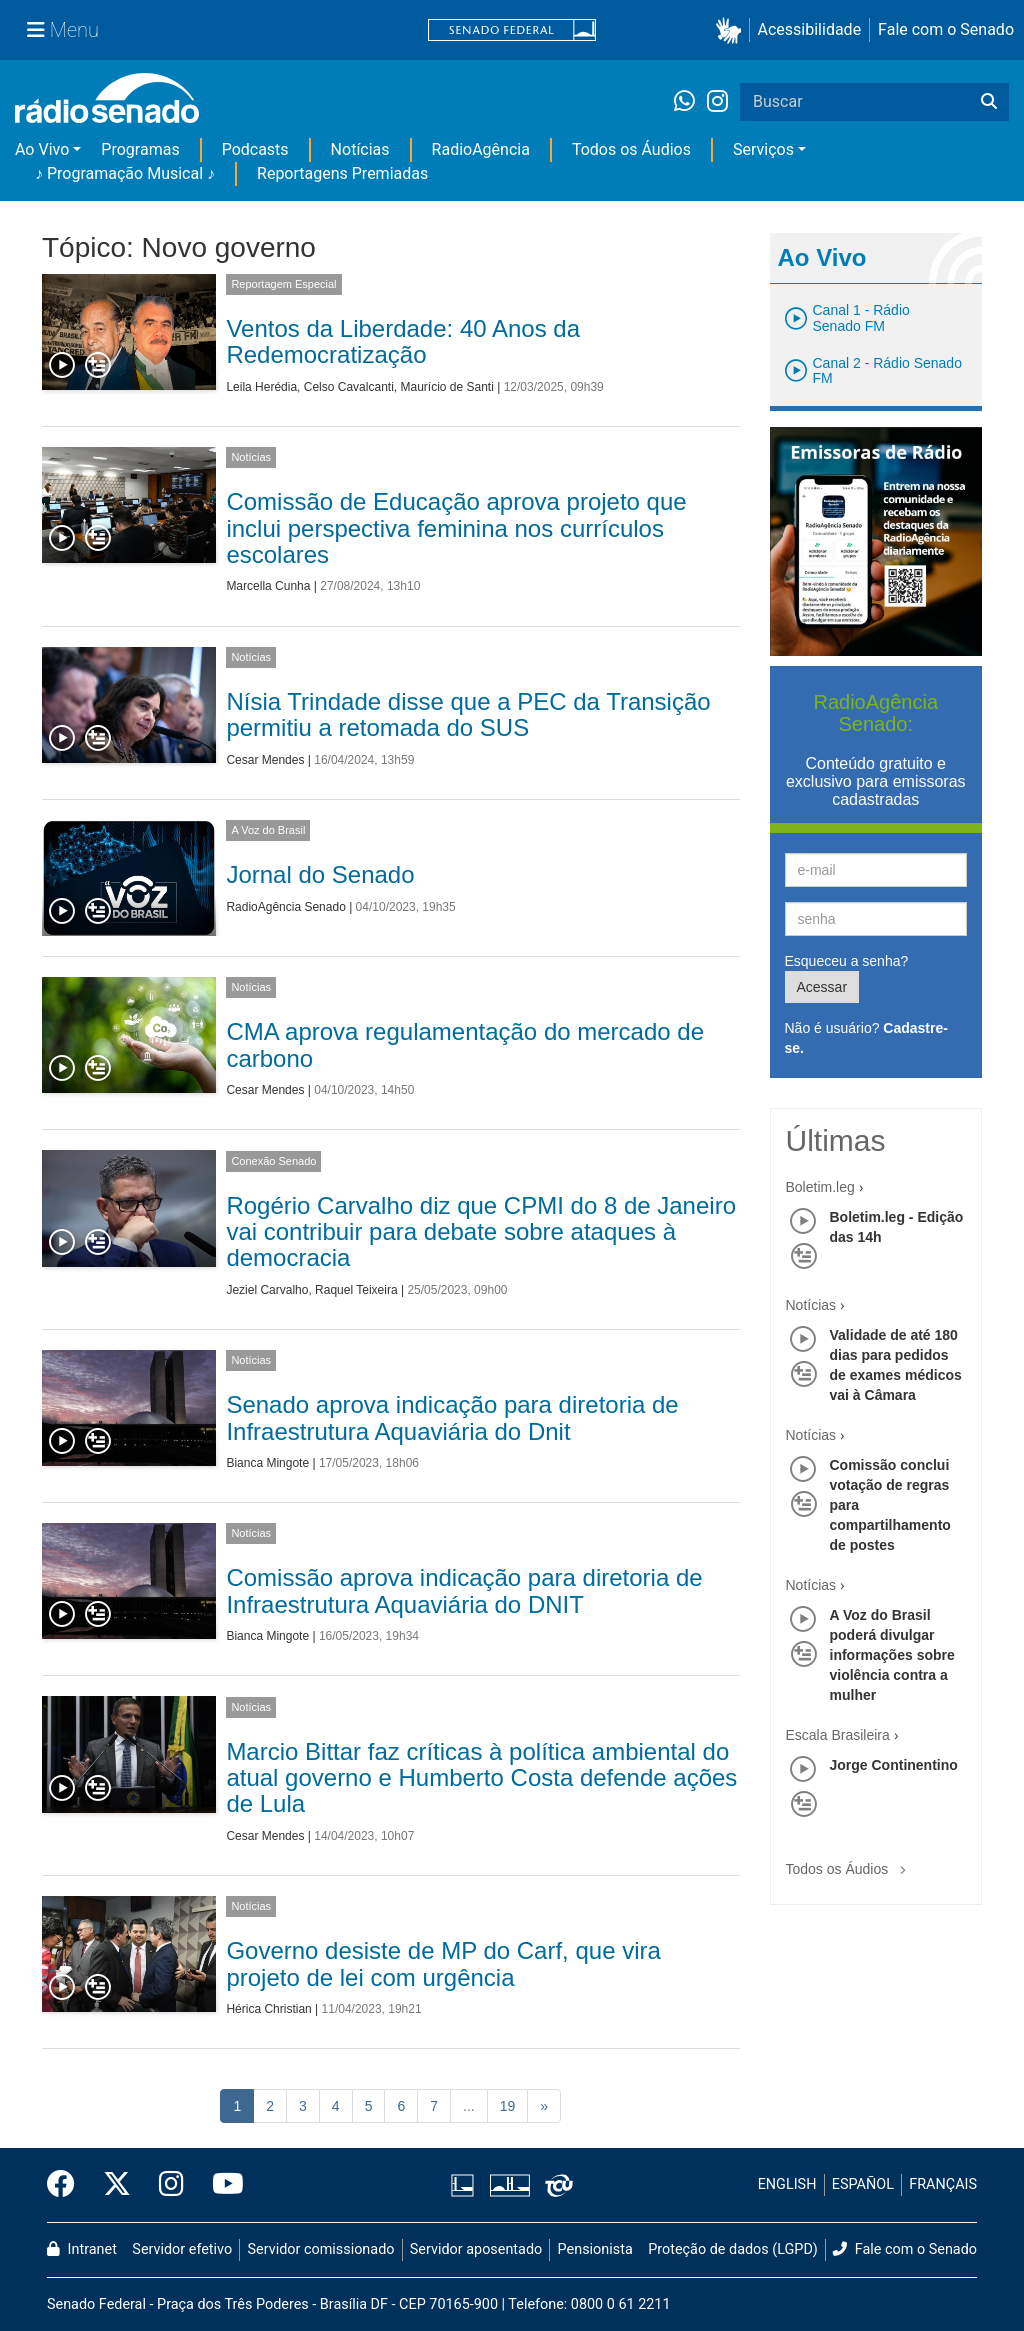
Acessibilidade (810, 29)
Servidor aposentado (476, 2249)
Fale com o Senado (946, 29)
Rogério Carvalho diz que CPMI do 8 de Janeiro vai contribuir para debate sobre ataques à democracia (481, 1232)
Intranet (82, 2249)
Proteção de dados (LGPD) (733, 2249)
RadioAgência (481, 149)
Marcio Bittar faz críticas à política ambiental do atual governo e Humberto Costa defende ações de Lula (481, 1778)
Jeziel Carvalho (267, 1290)
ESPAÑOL (863, 2184)
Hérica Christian (268, 2009)
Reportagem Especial (283, 284)
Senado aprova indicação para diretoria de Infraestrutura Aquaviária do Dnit (452, 1417)
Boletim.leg (820, 1187)
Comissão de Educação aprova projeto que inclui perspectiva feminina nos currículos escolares (456, 528)
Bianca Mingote (267, 1463)
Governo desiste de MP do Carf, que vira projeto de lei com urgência (443, 1963)
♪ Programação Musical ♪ (125, 173)
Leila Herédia (261, 387)
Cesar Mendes (265, 760)
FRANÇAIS (943, 2184)
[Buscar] (989, 102)
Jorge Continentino (894, 1765)
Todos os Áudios (631, 149)
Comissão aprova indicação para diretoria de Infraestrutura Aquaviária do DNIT (464, 1590)
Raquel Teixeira (356, 1290)
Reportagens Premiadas (342, 173)
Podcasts (255, 149)
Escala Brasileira (838, 1735)
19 (508, 2106)
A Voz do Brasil (268, 830)
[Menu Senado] (63, 30)
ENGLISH (787, 2184)
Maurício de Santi (446, 387)
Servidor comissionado (321, 2249)
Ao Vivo (42, 149)
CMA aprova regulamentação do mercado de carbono (465, 1044)
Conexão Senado (273, 1161)
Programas (140, 149)
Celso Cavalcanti (349, 387)
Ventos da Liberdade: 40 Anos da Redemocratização (403, 341)
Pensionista (595, 2249)
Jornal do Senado (320, 874)
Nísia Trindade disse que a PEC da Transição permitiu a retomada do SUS (468, 714)
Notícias (360, 149)
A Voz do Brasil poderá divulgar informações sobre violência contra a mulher (892, 1655)
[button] (732, 30)
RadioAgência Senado (285, 907)
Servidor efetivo (182, 2249)
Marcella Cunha (268, 586)
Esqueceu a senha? (847, 961)
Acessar (822, 987)
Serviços (763, 149)
